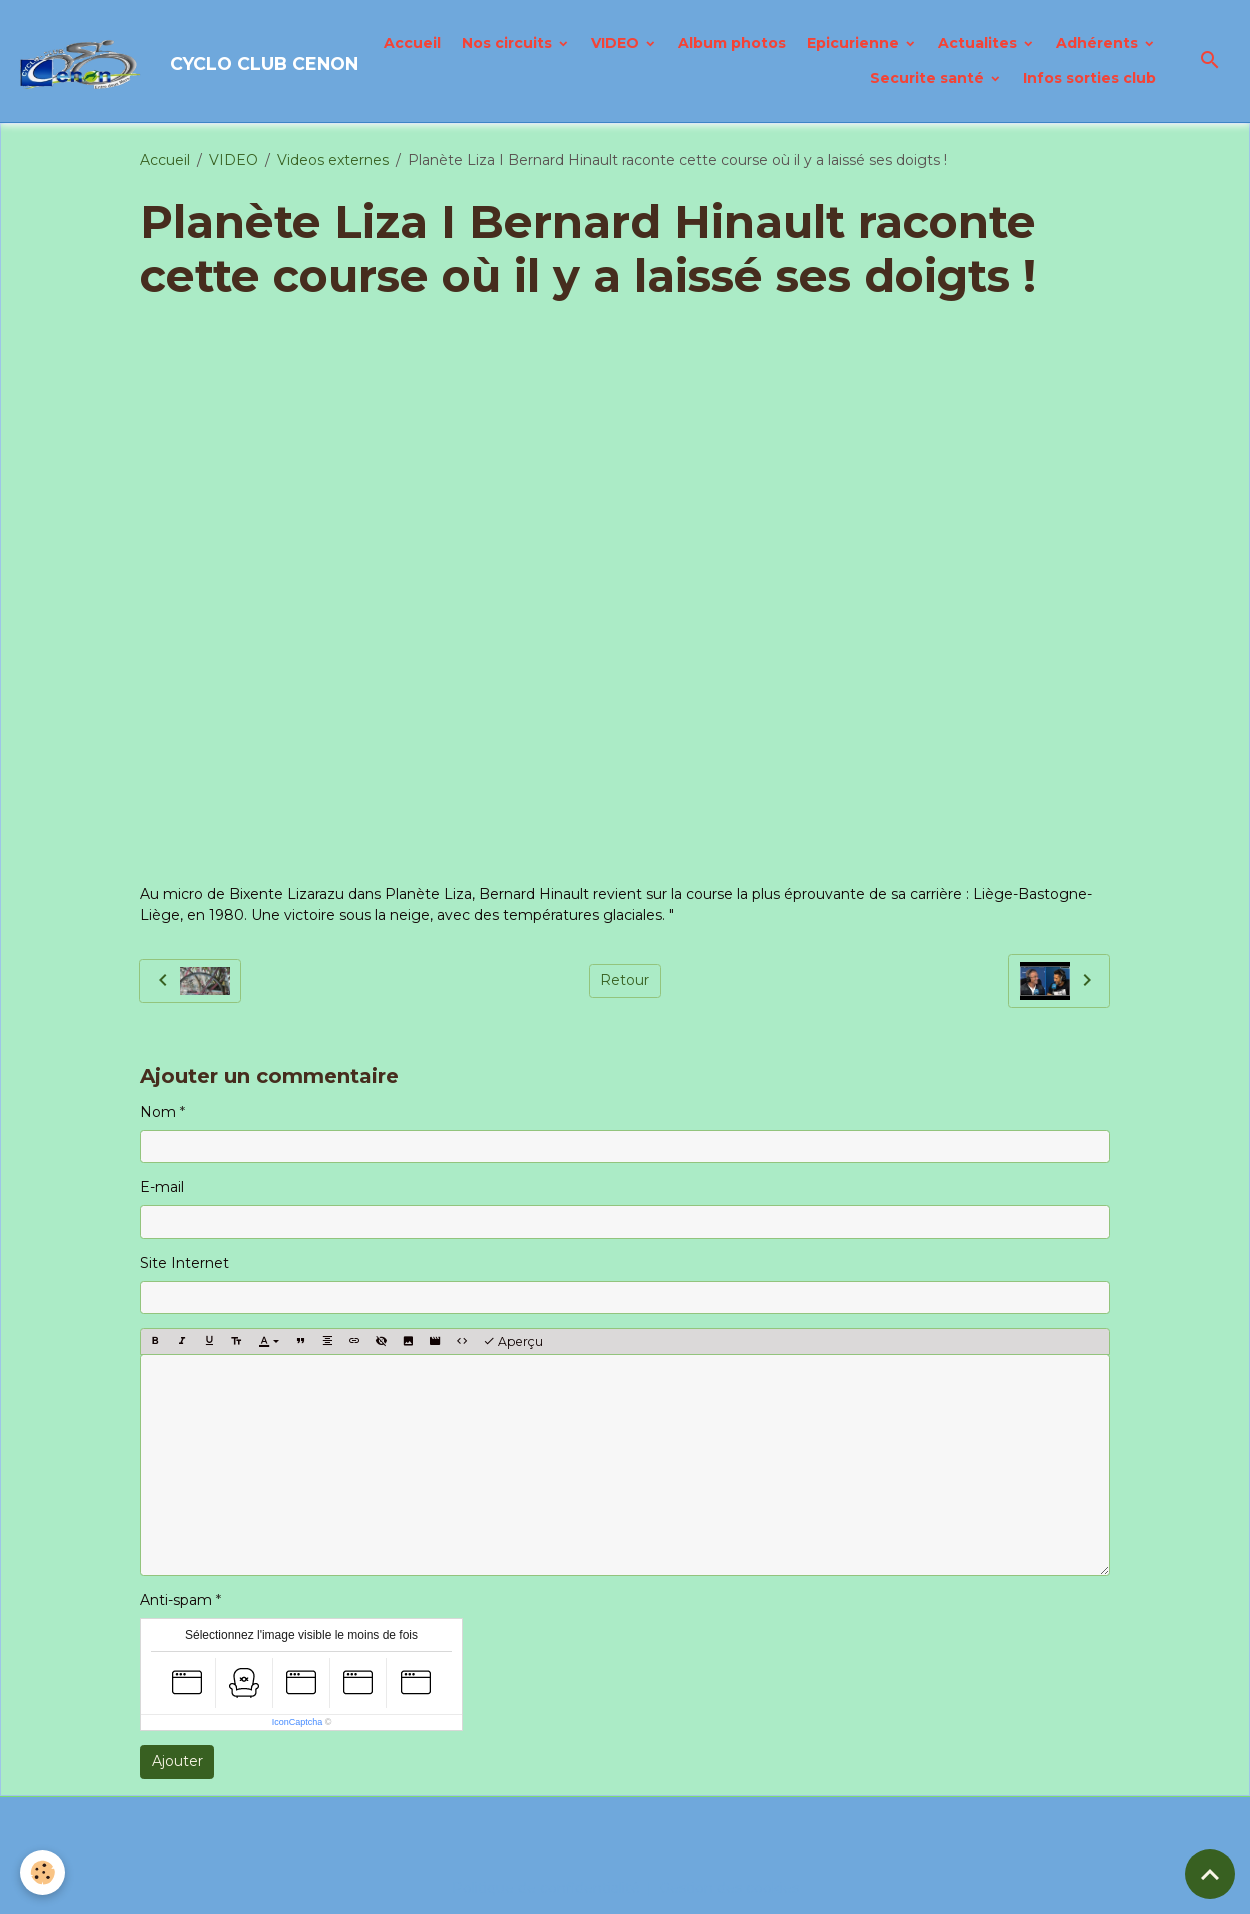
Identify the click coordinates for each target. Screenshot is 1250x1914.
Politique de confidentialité (546, 1888)
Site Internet (184, 1263)
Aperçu (513, 1341)
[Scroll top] (1210, 1874)
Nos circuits (509, 43)
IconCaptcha (297, 1722)
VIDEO (617, 43)
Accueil (412, 43)
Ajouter (177, 1761)
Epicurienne (855, 43)
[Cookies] (42, 1872)
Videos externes (333, 160)
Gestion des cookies (729, 1888)
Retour (624, 980)
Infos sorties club (1089, 78)
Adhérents (1099, 43)
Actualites (979, 43)
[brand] (154, 61)
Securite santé (929, 78)
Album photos (732, 43)
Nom (158, 1112)
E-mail (162, 1187)
